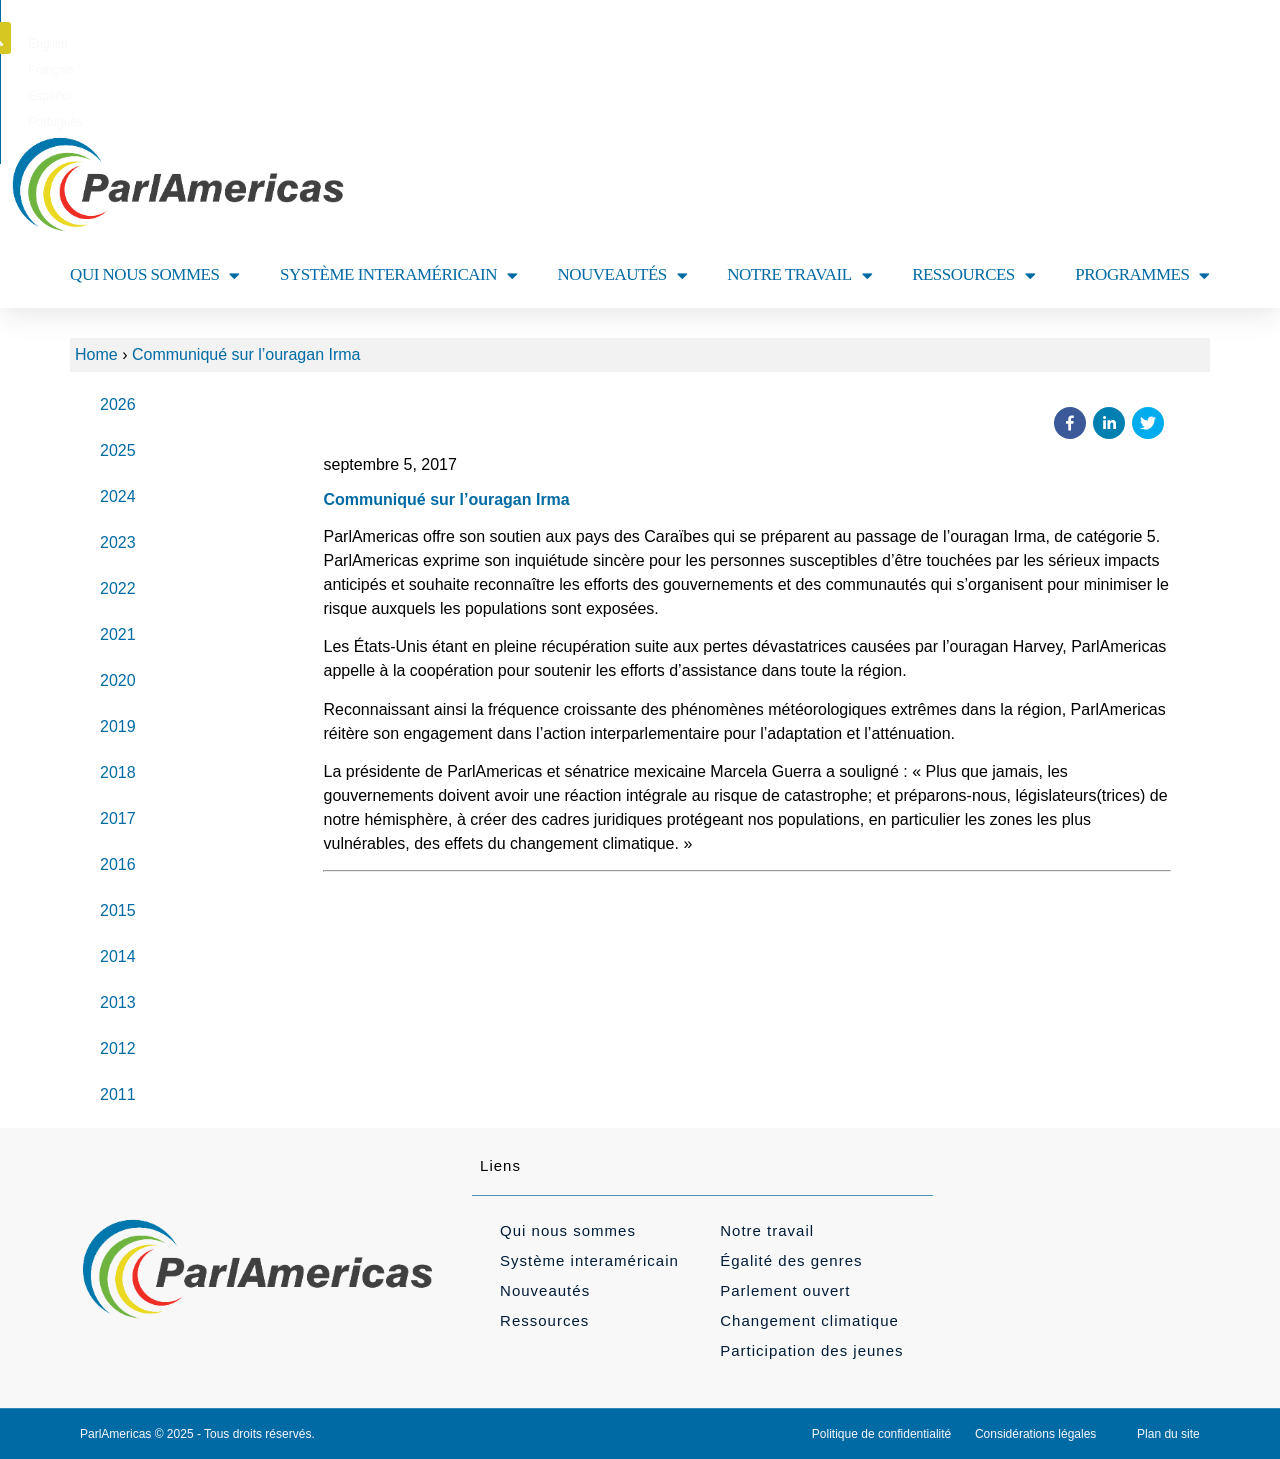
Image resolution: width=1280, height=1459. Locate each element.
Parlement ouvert (785, 1290)
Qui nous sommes (568, 1230)
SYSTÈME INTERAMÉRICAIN (399, 275)
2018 (118, 772)
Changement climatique (809, 1320)
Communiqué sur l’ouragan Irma (246, 354)
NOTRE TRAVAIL (799, 275)
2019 (118, 726)
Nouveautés (545, 1290)
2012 (118, 1048)
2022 (118, 588)
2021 (118, 634)
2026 (118, 404)
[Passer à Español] (675, 44)
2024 (118, 496)
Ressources (544, 1320)
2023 (118, 542)
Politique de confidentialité (881, 1434)
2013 (118, 1002)
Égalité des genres (791, 1260)
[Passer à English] (547, 44)
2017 (118, 818)
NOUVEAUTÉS (623, 275)
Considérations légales (1035, 1434)
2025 (118, 450)
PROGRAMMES (1142, 275)
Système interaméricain (589, 1260)
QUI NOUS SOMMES (155, 275)
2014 (118, 956)
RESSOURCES (973, 275)
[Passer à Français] (611, 44)
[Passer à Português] (744, 44)
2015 (118, 910)
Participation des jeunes (811, 1350)
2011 (118, 1094)
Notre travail (767, 1230)
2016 (118, 864)
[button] (1213, 38)
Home (96, 354)
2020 (118, 680)
